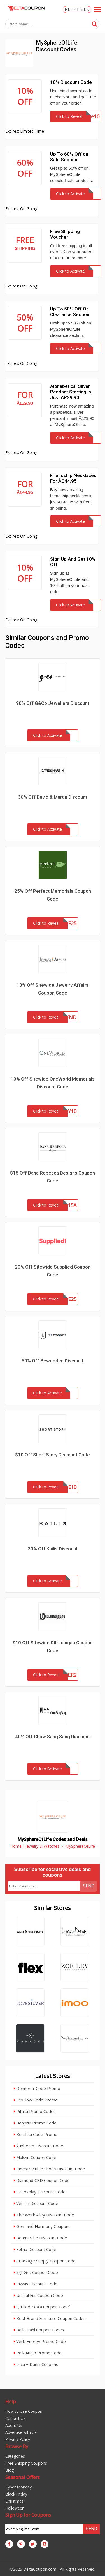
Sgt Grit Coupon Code (36, 2272)
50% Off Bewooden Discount (52, 1361)
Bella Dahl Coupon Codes (39, 2330)
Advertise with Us (21, 2432)
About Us (13, 2425)
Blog (9, 2470)
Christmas (14, 2501)
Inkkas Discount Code (35, 2284)
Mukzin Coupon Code (35, 2157)
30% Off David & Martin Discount (52, 797)
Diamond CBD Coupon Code (42, 2180)
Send (88, 1886)
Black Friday (77, 9)
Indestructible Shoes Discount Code (49, 2169)
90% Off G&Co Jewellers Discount (52, 703)
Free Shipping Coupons (26, 2463)
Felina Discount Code (35, 2249)
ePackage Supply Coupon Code (45, 2261)
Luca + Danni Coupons (36, 2364)
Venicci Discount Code (36, 2203)
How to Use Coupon (23, 2411)
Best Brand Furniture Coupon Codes (50, 2318)
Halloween (14, 2508)
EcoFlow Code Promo (36, 2100)
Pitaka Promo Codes (35, 2111)
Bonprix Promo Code (35, 2123)
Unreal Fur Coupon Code (38, 2295)
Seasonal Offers (22, 2477)
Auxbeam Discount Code (38, 2146)
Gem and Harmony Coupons (42, 2226)
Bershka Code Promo (35, 2134)
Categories (15, 2456)
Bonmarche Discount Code (40, 2238)
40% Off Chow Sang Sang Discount (52, 1736)
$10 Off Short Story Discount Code (52, 1455)
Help (10, 2401)
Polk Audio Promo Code (38, 2353)
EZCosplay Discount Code (40, 2192)
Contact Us (15, 2418)
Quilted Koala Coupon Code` (42, 2307)
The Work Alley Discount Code (44, 2215)
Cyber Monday (18, 2487)
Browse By (16, 2446)
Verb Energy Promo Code (40, 2341)
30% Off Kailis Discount (53, 1548)
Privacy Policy (17, 2439)
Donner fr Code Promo (37, 2088)
